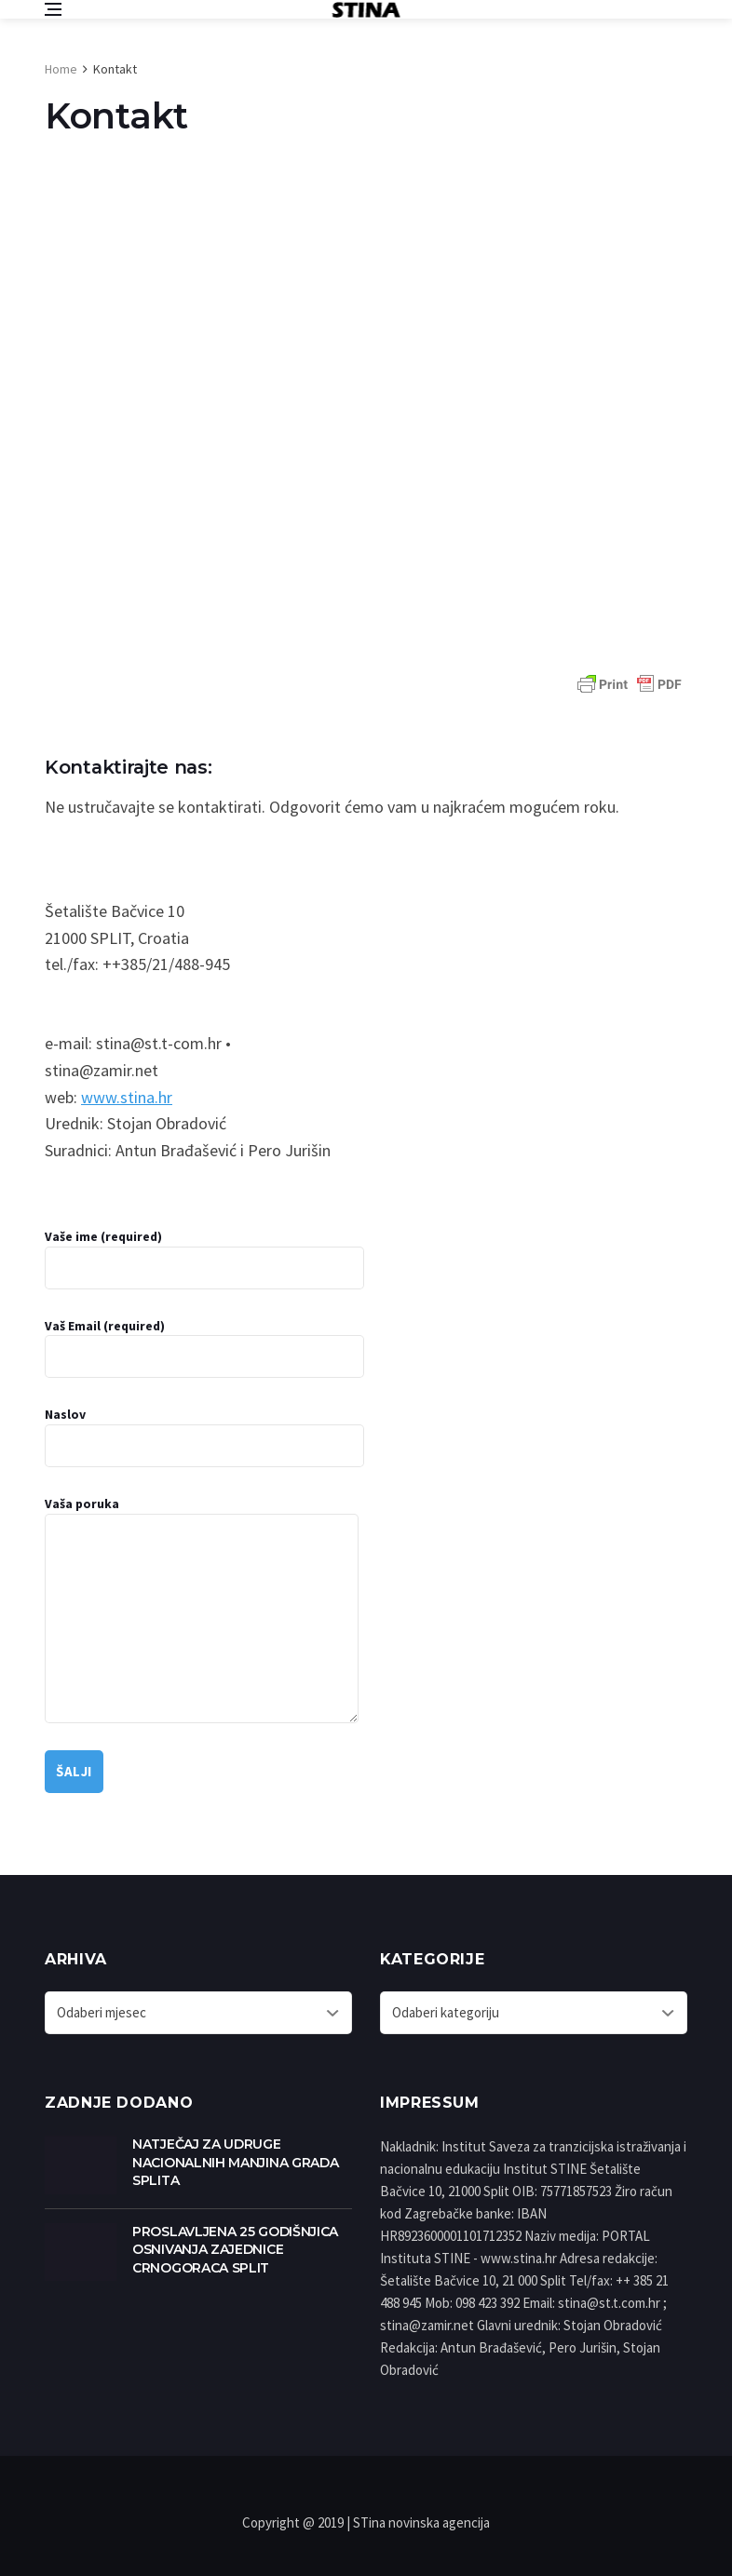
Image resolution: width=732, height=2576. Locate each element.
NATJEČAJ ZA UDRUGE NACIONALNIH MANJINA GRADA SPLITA (235, 2162)
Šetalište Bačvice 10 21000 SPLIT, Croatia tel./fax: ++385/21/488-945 (137, 938)
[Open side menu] (53, 9)
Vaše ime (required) (204, 1258)
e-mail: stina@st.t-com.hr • (138, 1043)
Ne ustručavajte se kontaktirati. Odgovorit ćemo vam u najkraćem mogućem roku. (332, 806)
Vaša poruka (202, 1609)
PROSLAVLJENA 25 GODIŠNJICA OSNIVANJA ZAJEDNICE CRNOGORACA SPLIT (235, 2249)
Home (61, 69)
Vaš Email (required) (204, 1348)
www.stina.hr (126, 1097)
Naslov (204, 1436)
